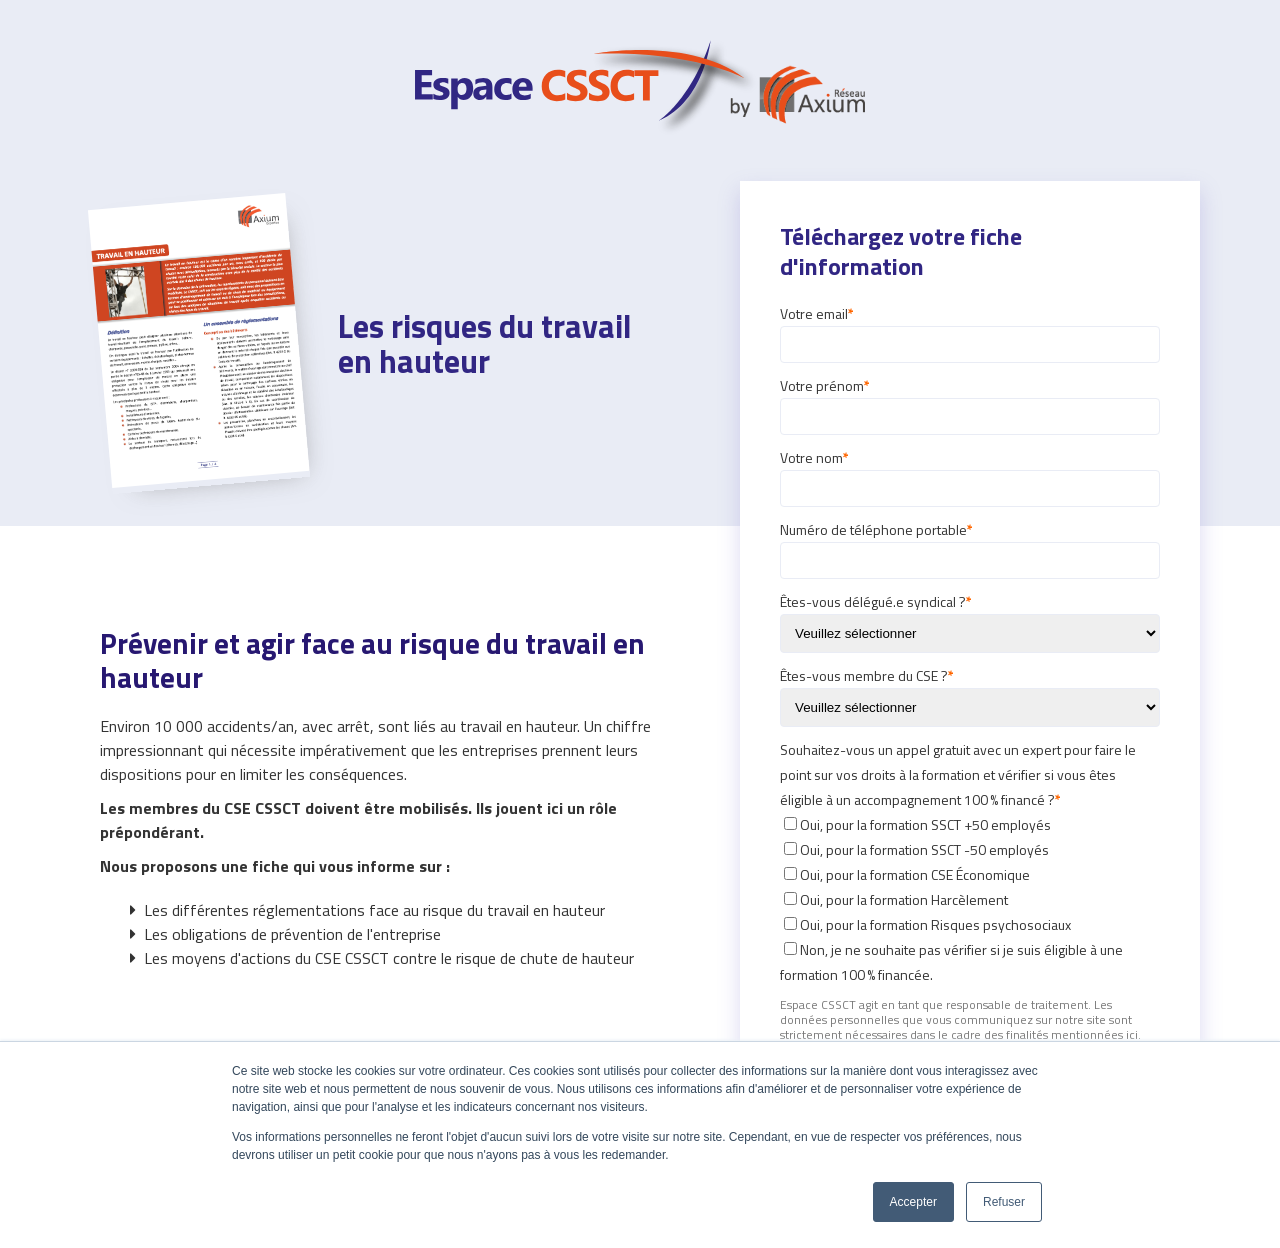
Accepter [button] (913, 1202)
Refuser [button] (1004, 1202)
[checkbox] (970, 899)
